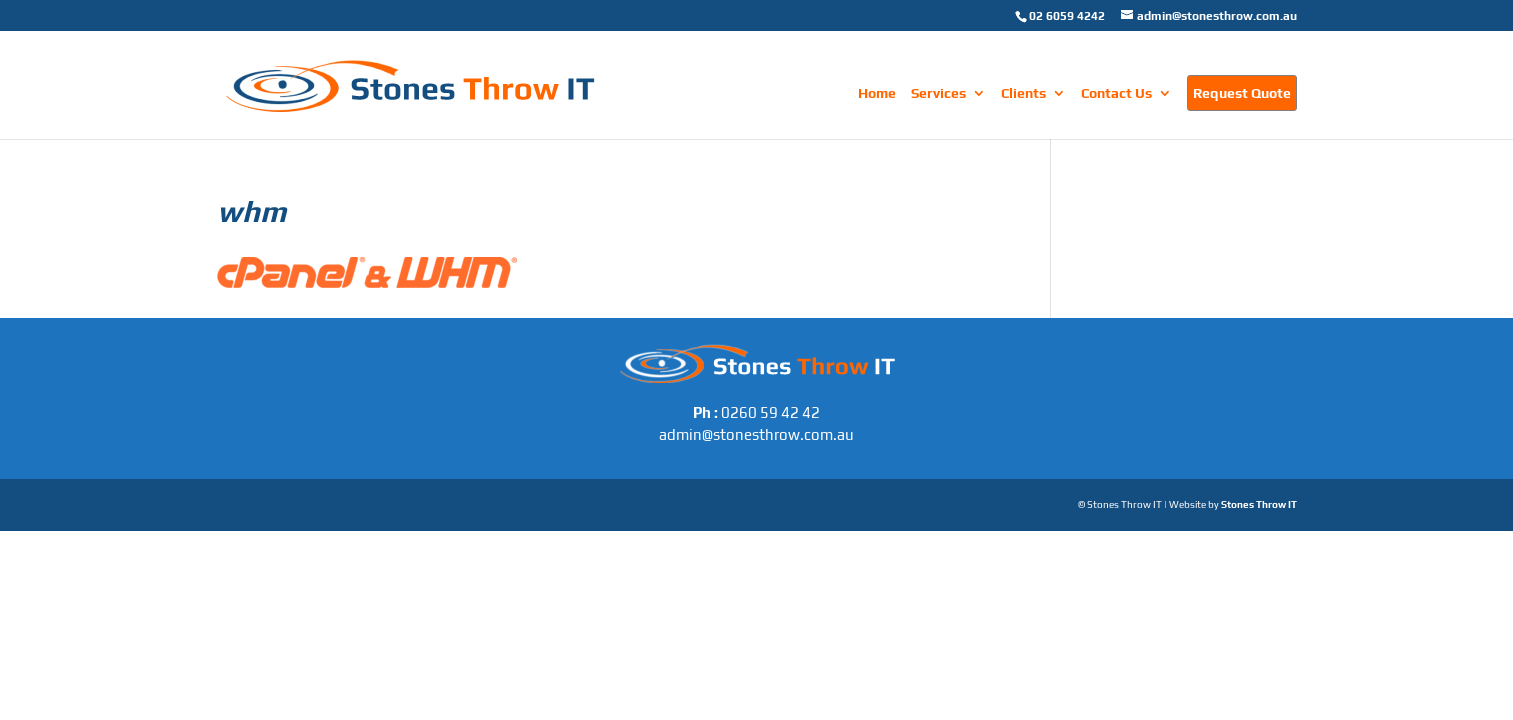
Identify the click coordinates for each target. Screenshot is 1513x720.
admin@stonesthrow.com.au (756, 434)
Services (938, 93)
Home (877, 93)
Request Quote (1242, 93)
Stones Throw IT (1259, 504)
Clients (1023, 93)
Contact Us (1116, 93)
